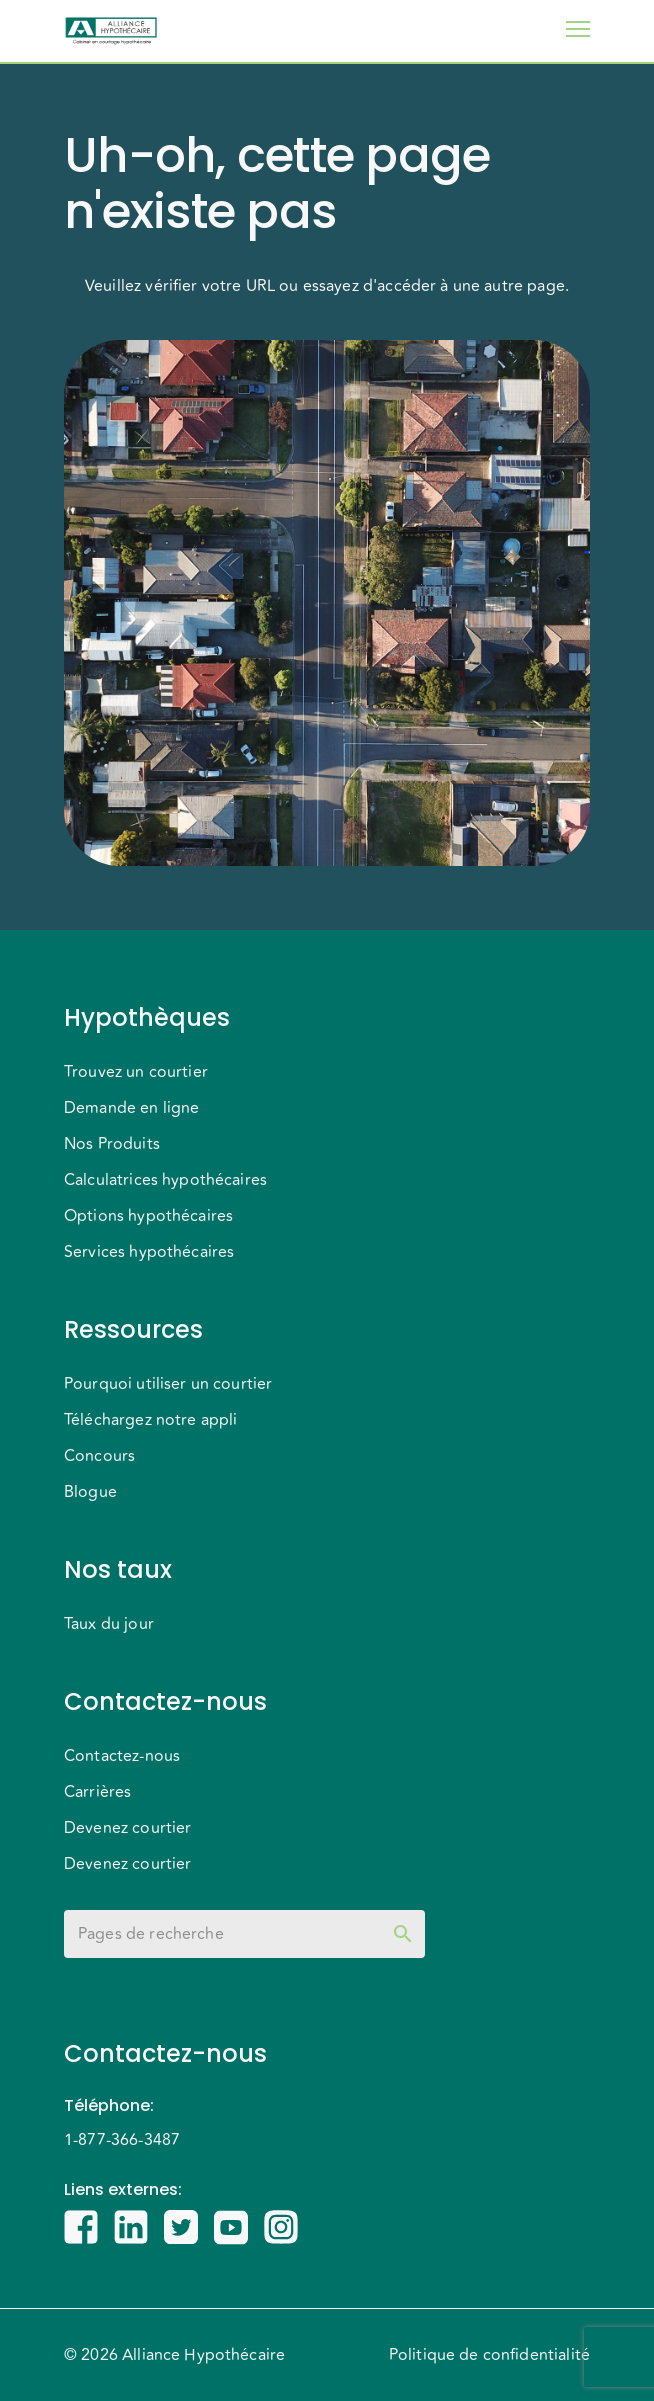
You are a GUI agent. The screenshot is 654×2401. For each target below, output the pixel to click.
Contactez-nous (122, 1756)
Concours (99, 1456)
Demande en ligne (131, 1108)
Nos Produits (112, 1144)
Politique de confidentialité (489, 2355)
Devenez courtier (127, 1828)
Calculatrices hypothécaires (165, 1180)
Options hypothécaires (148, 1216)
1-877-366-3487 (122, 2140)
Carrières (97, 1792)
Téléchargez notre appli (150, 1420)
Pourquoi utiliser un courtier (168, 1384)
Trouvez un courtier (136, 1072)
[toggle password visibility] (403, 1934)
